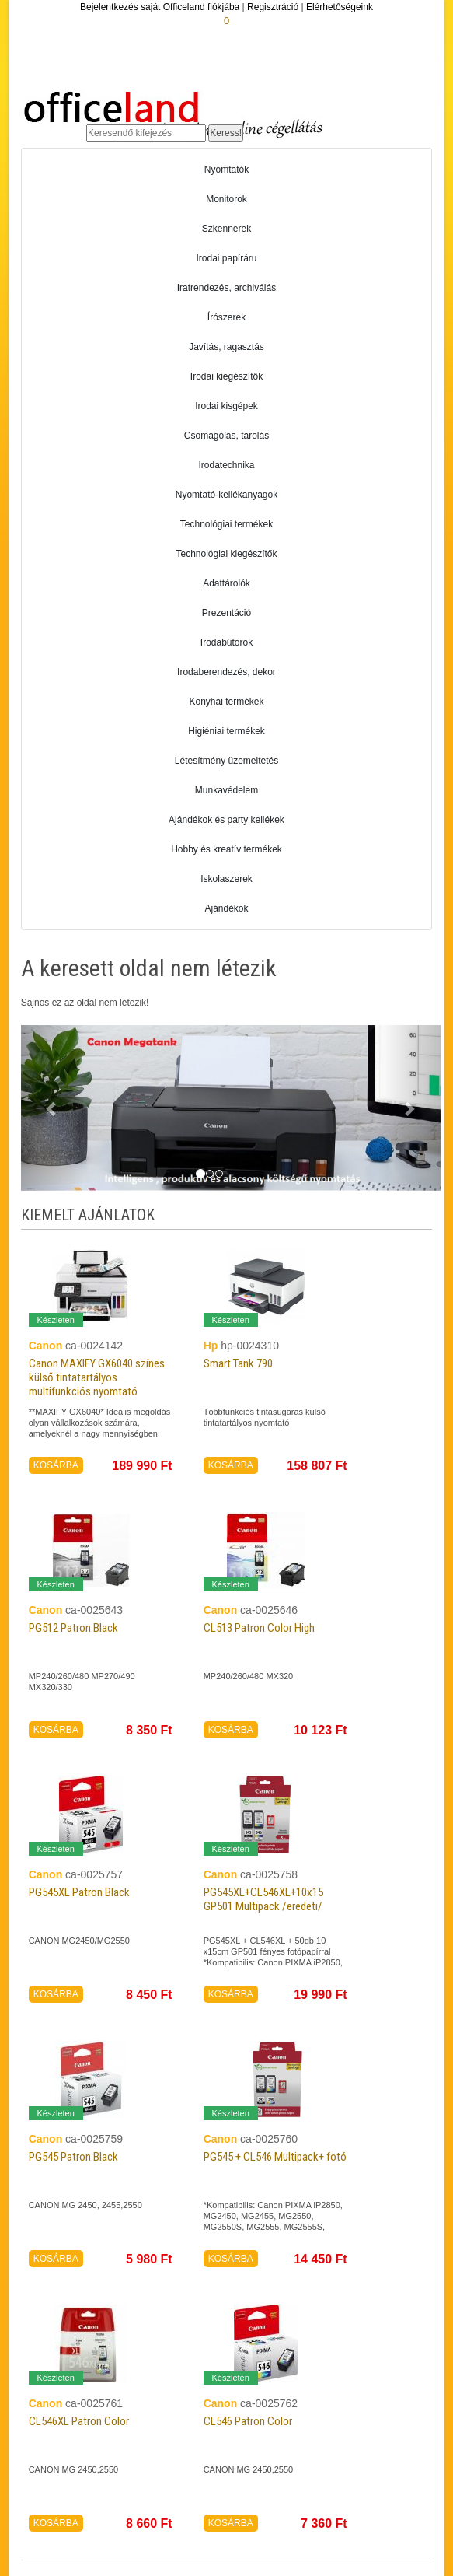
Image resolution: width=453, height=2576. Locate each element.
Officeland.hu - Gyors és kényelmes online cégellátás (173, 110)
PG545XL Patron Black (79, 1892)
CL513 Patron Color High (259, 1628)
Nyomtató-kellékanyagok (226, 494)
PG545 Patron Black (73, 2157)
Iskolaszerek (226, 878)
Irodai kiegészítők (226, 376)
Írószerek (226, 317)
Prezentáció (226, 612)
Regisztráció (272, 7)
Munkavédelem (226, 790)
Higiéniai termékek (226, 731)
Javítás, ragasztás (226, 346)
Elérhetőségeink (339, 7)
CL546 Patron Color (248, 2421)
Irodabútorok (226, 642)
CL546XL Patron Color (79, 2421)
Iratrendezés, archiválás (226, 287)
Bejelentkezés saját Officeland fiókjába (159, 7)
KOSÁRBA (55, 1465)
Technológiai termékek (226, 524)
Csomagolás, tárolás (226, 435)
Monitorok (226, 199)
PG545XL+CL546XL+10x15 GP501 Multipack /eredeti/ (263, 1899)
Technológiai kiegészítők (226, 553)
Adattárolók (226, 583)
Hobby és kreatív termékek (226, 849)
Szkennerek (226, 228)
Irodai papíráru (226, 258)
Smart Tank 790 (238, 1363)
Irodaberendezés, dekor (226, 672)
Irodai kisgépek (226, 406)
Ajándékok (226, 908)
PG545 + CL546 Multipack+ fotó (275, 2157)
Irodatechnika (226, 465)
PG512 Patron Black (73, 1628)
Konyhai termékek (226, 701)
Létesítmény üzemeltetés (226, 760)
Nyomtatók (226, 169)
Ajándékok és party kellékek (226, 819)
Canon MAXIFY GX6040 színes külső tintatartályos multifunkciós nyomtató (97, 1377)
